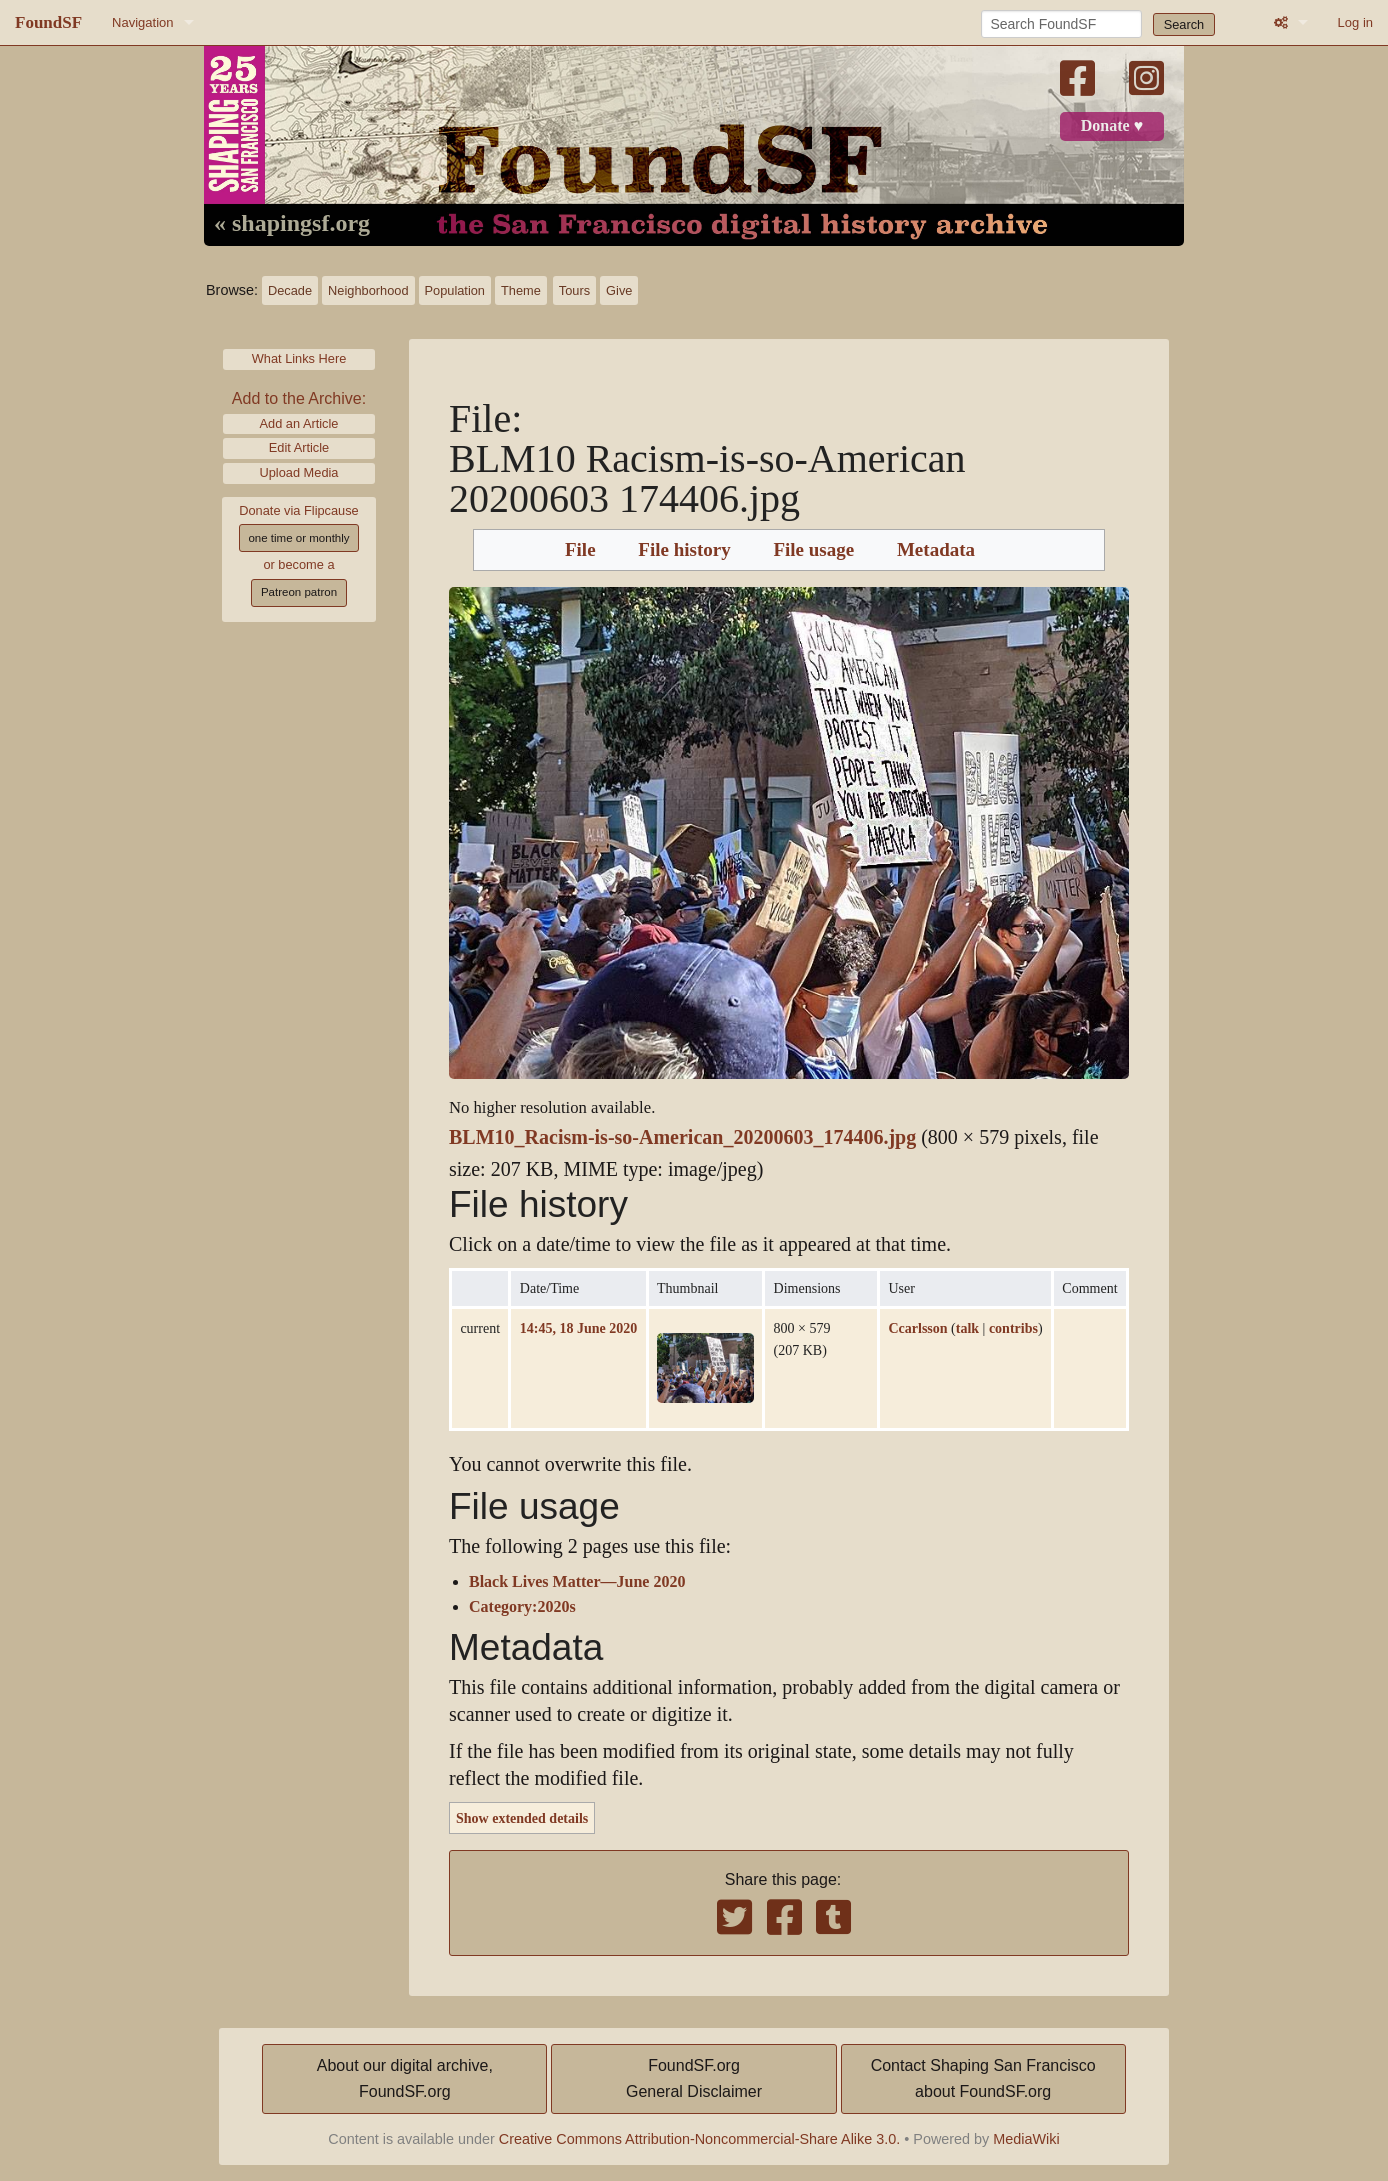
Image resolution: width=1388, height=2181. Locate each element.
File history (684, 550)
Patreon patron (299, 592)
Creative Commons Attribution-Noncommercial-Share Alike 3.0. (700, 2139)
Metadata (936, 550)
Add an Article (299, 423)
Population (455, 290)
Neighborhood (368, 290)
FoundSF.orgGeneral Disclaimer (694, 2078)
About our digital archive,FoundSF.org (405, 2078)
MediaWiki (1026, 2139)
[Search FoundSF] (1061, 24)
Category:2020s (522, 1607)
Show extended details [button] (522, 1818)
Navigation (142, 22)
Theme (521, 290)
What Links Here (299, 358)
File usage (813, 550)
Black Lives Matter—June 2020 (577, 1582)
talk (967, 1328)
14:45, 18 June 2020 (578, 1328)
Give (619, 290)
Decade (290, 290)
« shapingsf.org (292, 224)
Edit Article (299, 447)
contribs (1013, 1328)
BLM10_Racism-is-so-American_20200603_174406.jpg (682, 1137)
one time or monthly (298, 538)
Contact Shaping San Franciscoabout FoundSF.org (983, 2078)
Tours (574, 290)
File (580, 550)
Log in (1355, 22)
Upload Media (299, 472)
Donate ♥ (1112, 126)
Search (1184, 24)
